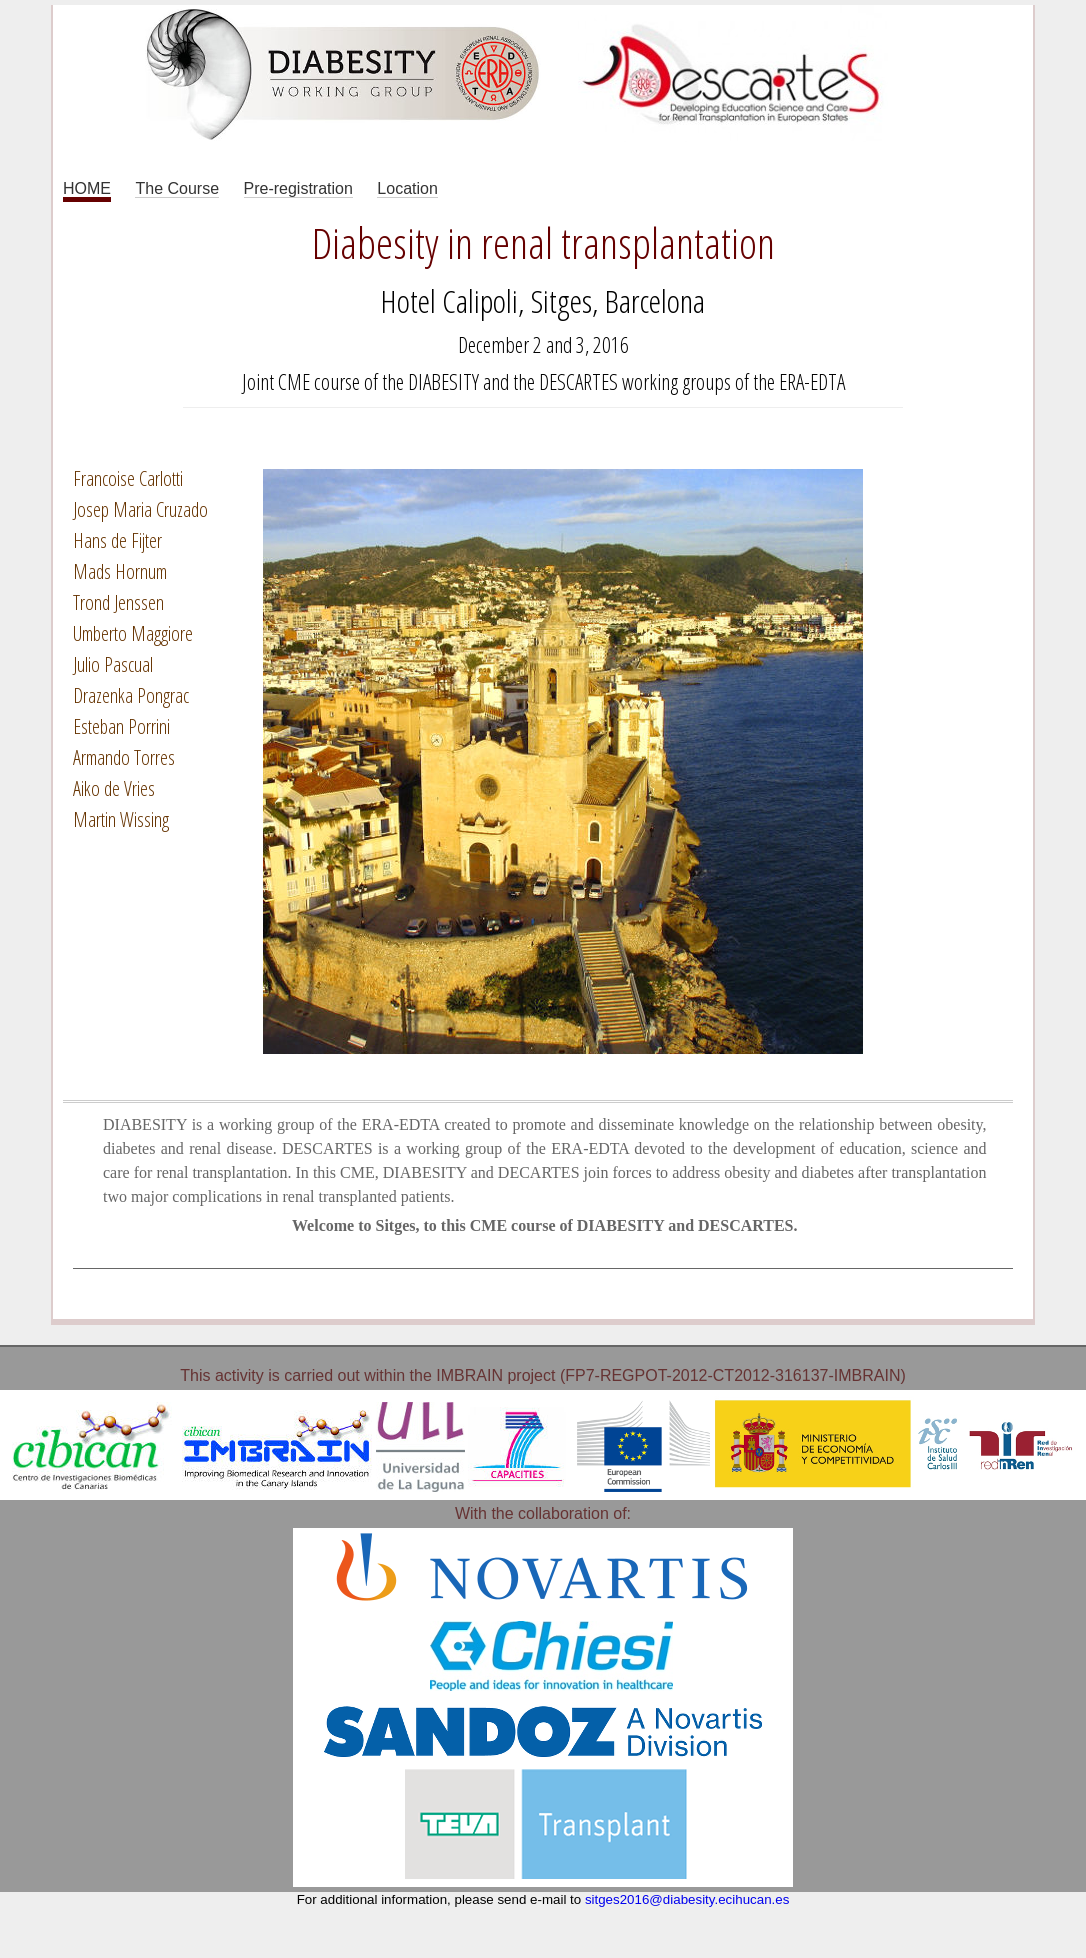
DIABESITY (443, 381)
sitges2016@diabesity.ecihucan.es (687, 1899)
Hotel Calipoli (449, 300)
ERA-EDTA (812, 381)
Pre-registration (298, 188)
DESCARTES (578, 381)
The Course (177, 188)
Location (407, 188)
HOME (87, 188)
